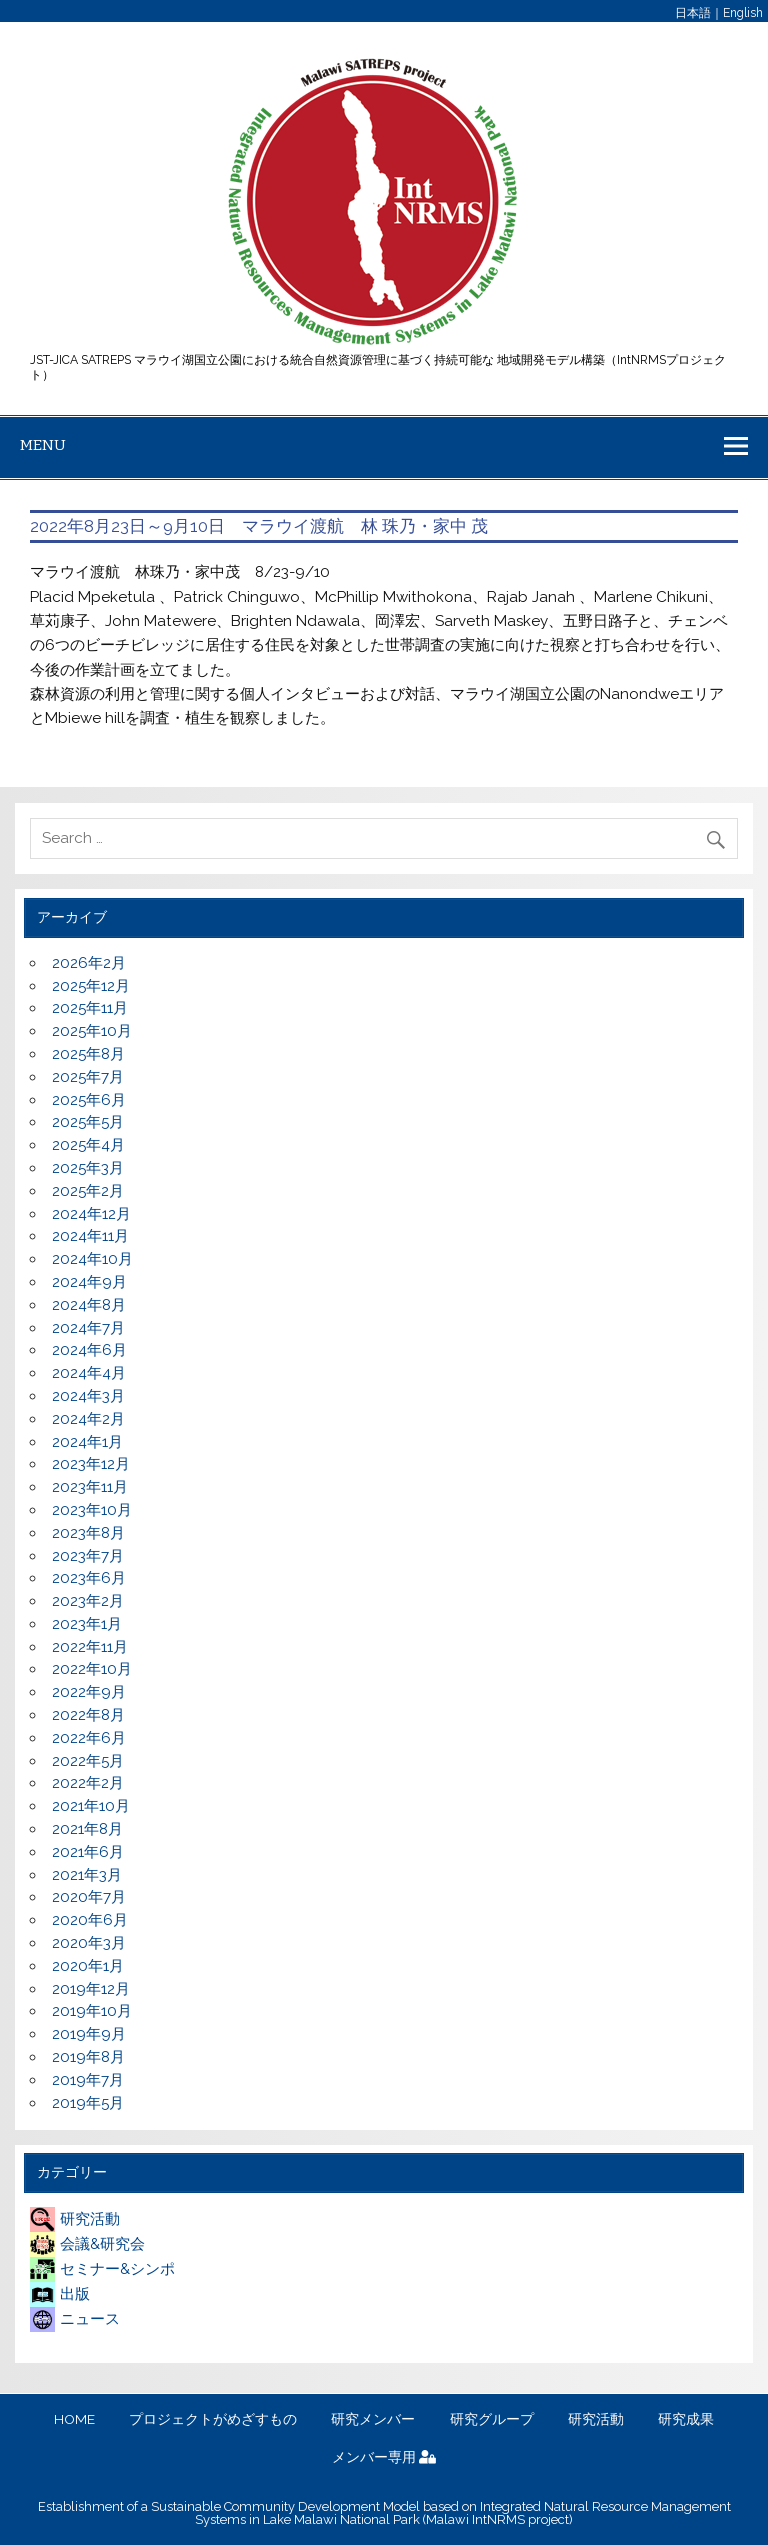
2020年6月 (90, 1920)
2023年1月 (87, 1624)
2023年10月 (92, 1510)
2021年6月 (88, 1852)
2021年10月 (91, 1806)
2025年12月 (91, 986)
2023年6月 (89, 1578)
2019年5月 (88, 2103)
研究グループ (492, 2420)
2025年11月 (90, 1008)
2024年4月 (89, 1373)
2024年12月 (91, 1214)
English (743, 13)
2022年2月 (88, 1783)
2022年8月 (88, 1715)
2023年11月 (90, 1487)
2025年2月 (88, 1191)
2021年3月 (87, 1875)
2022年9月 (89, 1692)
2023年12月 (91, 1464)
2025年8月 (88, 1054)
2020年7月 (89, 1897)
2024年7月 (88, 1328)
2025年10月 (92, 1031)
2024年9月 (89, 1282)
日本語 (693, 13)
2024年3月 (88, 1396)
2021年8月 (87, 1829)
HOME (74, 2420)
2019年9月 (89, 2034)
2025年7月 (88, 1077)
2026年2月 (89, 963)
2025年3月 (88, 1168)
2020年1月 (88, 1966)
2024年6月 (89, 1350)
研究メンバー (373, 2420)
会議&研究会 (87, 2244)
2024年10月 (92, 1259)
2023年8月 (88, 1533)
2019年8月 (88, 2057)
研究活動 (75, 2219)
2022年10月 (92, 1669)
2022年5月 (88, 1761)
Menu (43, 445)
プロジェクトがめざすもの (213, 2420)
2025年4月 (88, 1145)
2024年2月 (88, 1419)
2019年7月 (88, 2080)
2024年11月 (90, 1236)
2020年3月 (89, 1943)
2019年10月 (92, 2011)
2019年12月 (91, 1989)
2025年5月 (88, 1122)
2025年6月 (89, 1100)
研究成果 (686, 2420)
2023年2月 (88, 1601)
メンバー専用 (384, 2458)
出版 (60, 2294)
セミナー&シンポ (102, 2269)
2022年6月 (89, 1738)
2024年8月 (89, 1305)
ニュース (75, 2319)
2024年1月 (87, 1442)
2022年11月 (90, 1647)
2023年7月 (88, 1556)
